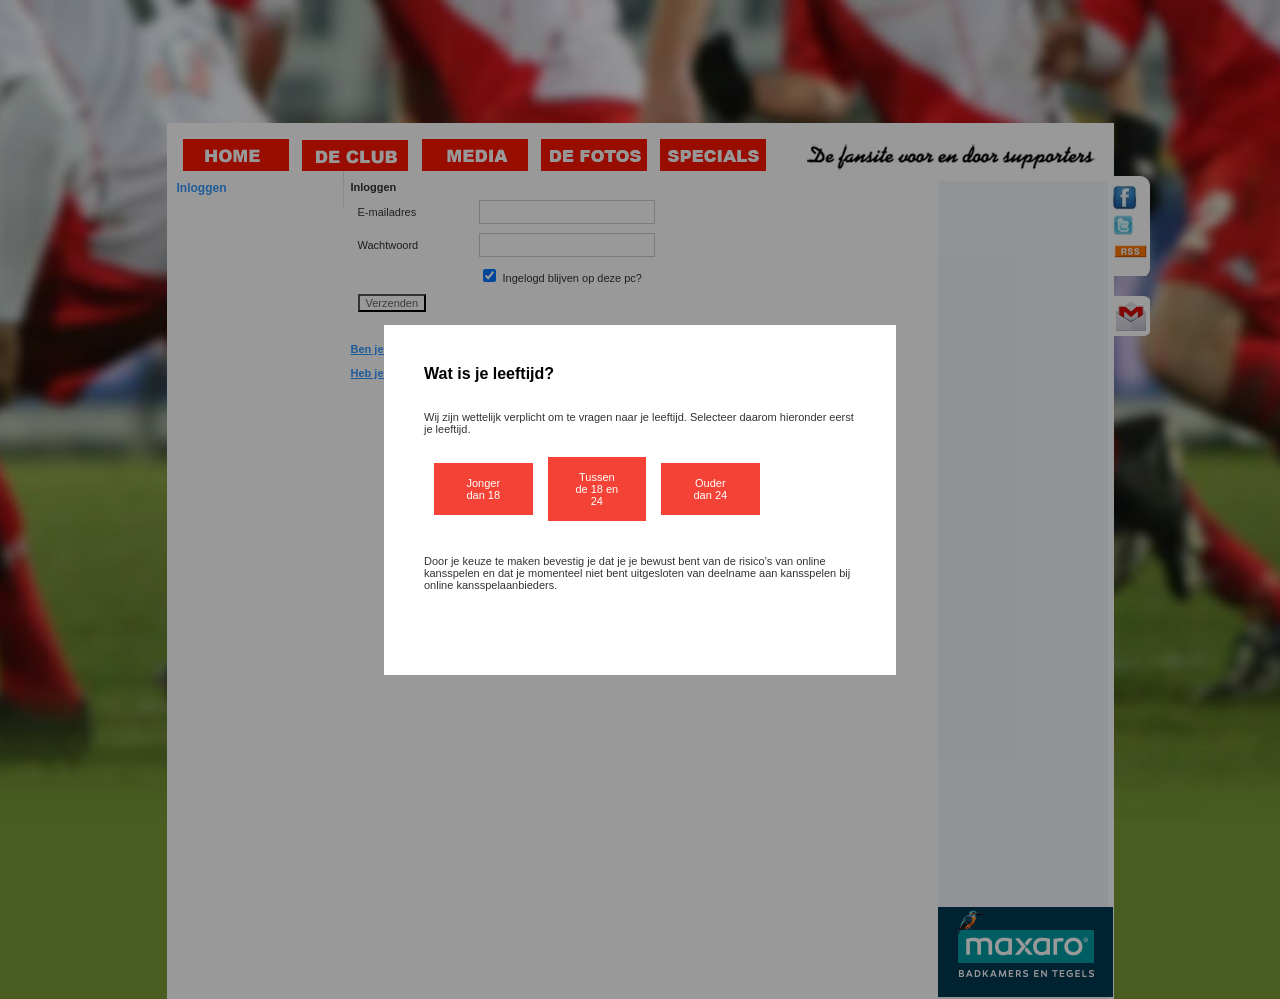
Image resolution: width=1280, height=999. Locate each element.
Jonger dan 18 (483, 489)
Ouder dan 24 (711, 489)
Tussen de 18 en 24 (596, 489)
